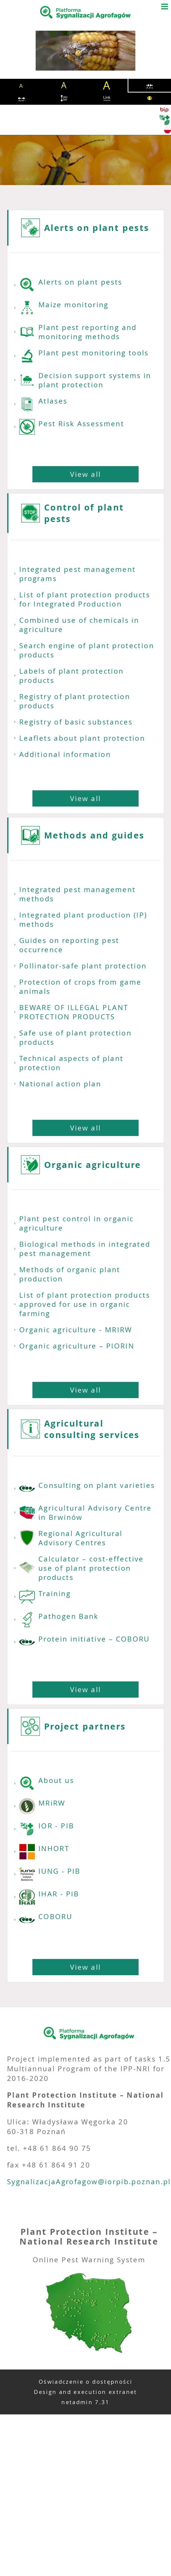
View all (85, 474)
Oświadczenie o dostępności (85, 2381)
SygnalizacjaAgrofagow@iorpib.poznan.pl (89, 2181)
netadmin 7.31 (85, 2402)
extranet (123, 2392)
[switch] (149, 85)
